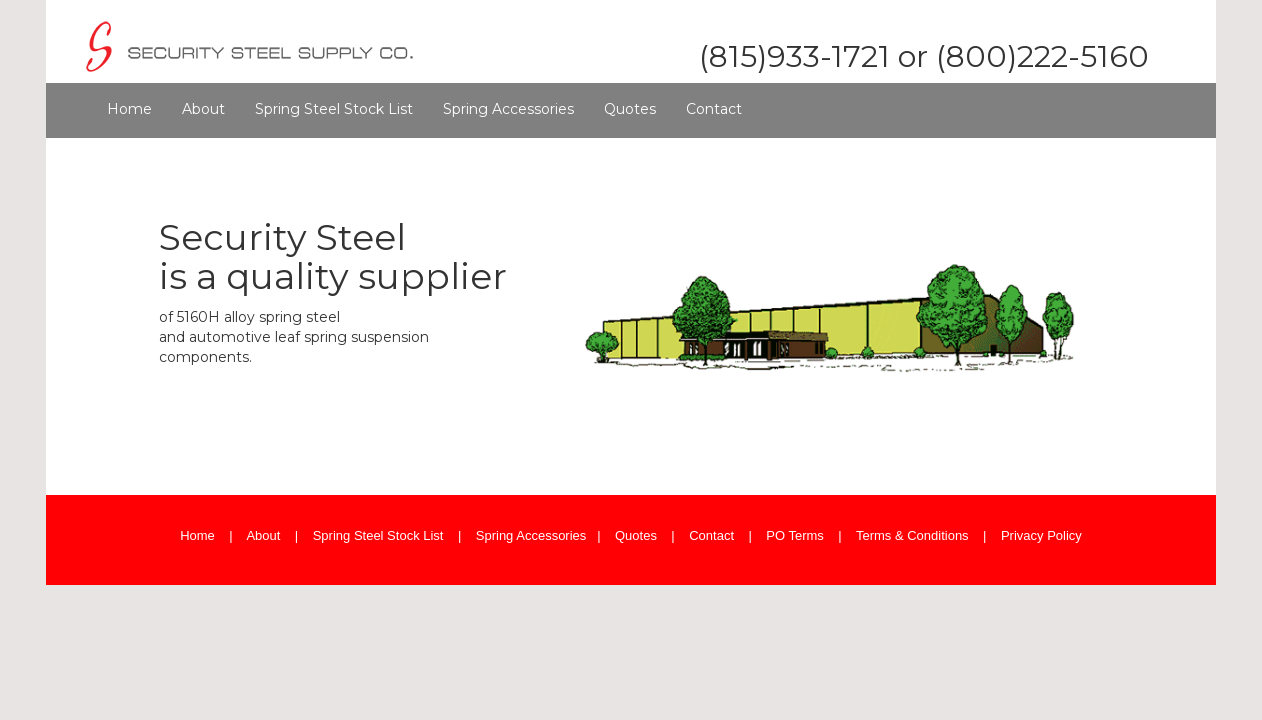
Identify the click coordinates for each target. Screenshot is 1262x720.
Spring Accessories (508, 109)
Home (129, 109)
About (203, 109)
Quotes (630, 109)
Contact (714, 109)
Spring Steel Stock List (334, 109)
